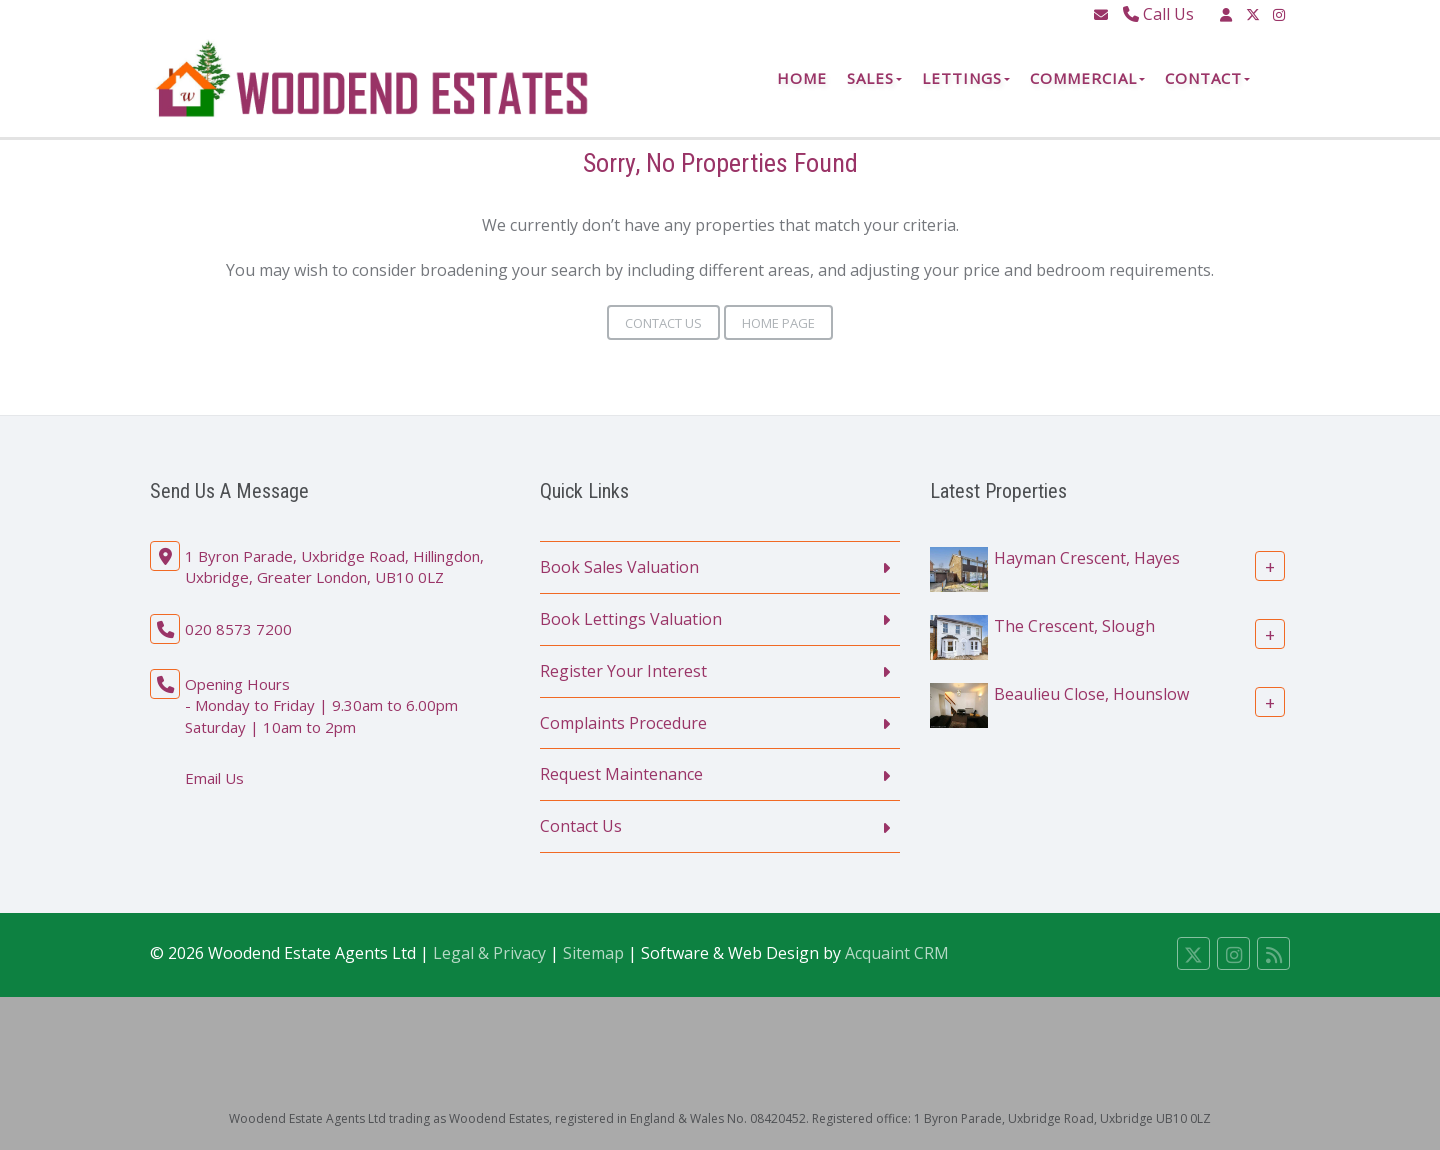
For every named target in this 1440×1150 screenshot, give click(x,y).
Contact (1207, 78)
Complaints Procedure (623, 723)
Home (802, 78)
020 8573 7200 (238, 629)
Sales (874, 78)
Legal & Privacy (489, 953)
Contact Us (663, 323)
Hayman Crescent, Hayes (1087, 558)
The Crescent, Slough (1074, 626)
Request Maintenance (621, 774)
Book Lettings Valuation (631, 619)
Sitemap (593, 953)
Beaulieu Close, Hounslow (1091, 694)
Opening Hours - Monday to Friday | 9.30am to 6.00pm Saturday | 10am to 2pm (321, 705)
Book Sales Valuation (619, 567)
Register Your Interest (623, 671)
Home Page (778, 323)
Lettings (966, 78)
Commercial (1087, 78)
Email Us (214, 778)
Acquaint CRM (897, 953)
